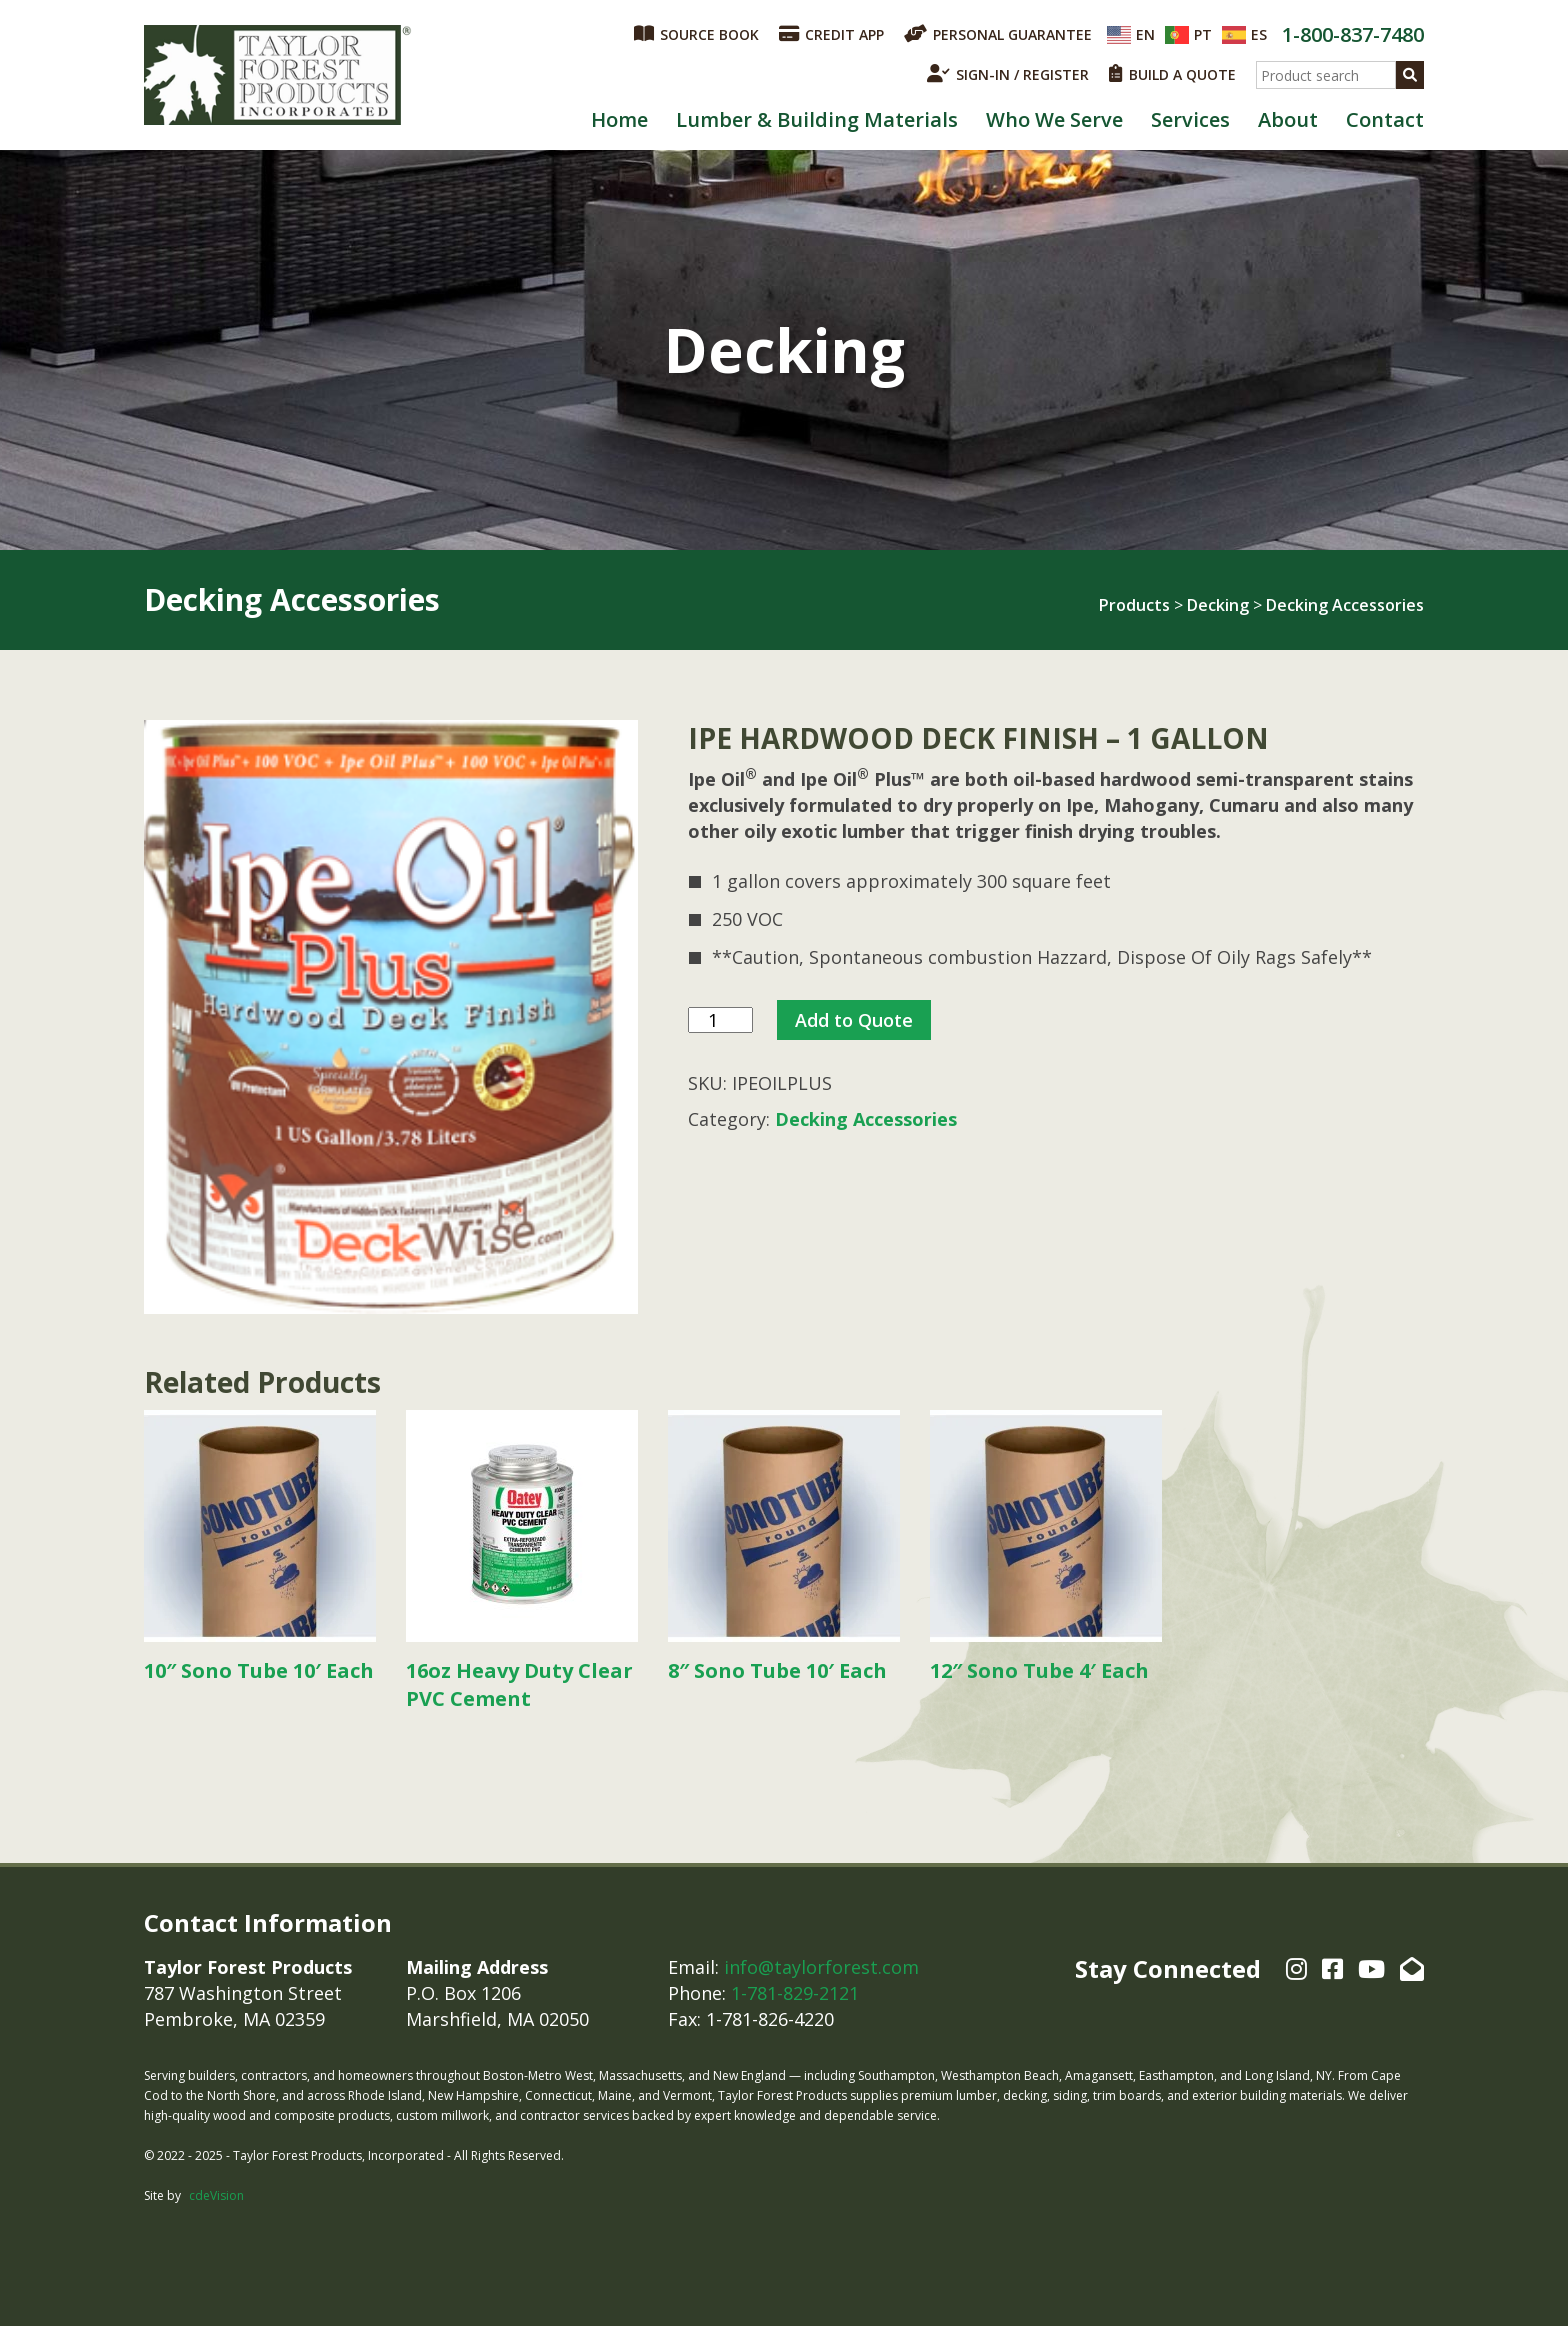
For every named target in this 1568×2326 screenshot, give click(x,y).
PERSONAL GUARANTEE (998, 34)
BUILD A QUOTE (1172, 74)
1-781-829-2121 (795, 1993)
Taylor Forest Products (278, 75)
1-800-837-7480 (1353, 34)
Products (1134, 605)
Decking (1218, 605)
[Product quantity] (720, 1020)
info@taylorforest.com (821, 1967)
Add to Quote (854, 1020)
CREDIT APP (831, 34)
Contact (1385, 119)
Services (1190, 119)
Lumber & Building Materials (817, 119)
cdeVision (216, 2195)
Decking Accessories (1345, 605)
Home (619, 119)
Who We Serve (1054, 119)
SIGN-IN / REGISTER (1008, 74)
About (1288, 119)
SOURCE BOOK (696, 34)
